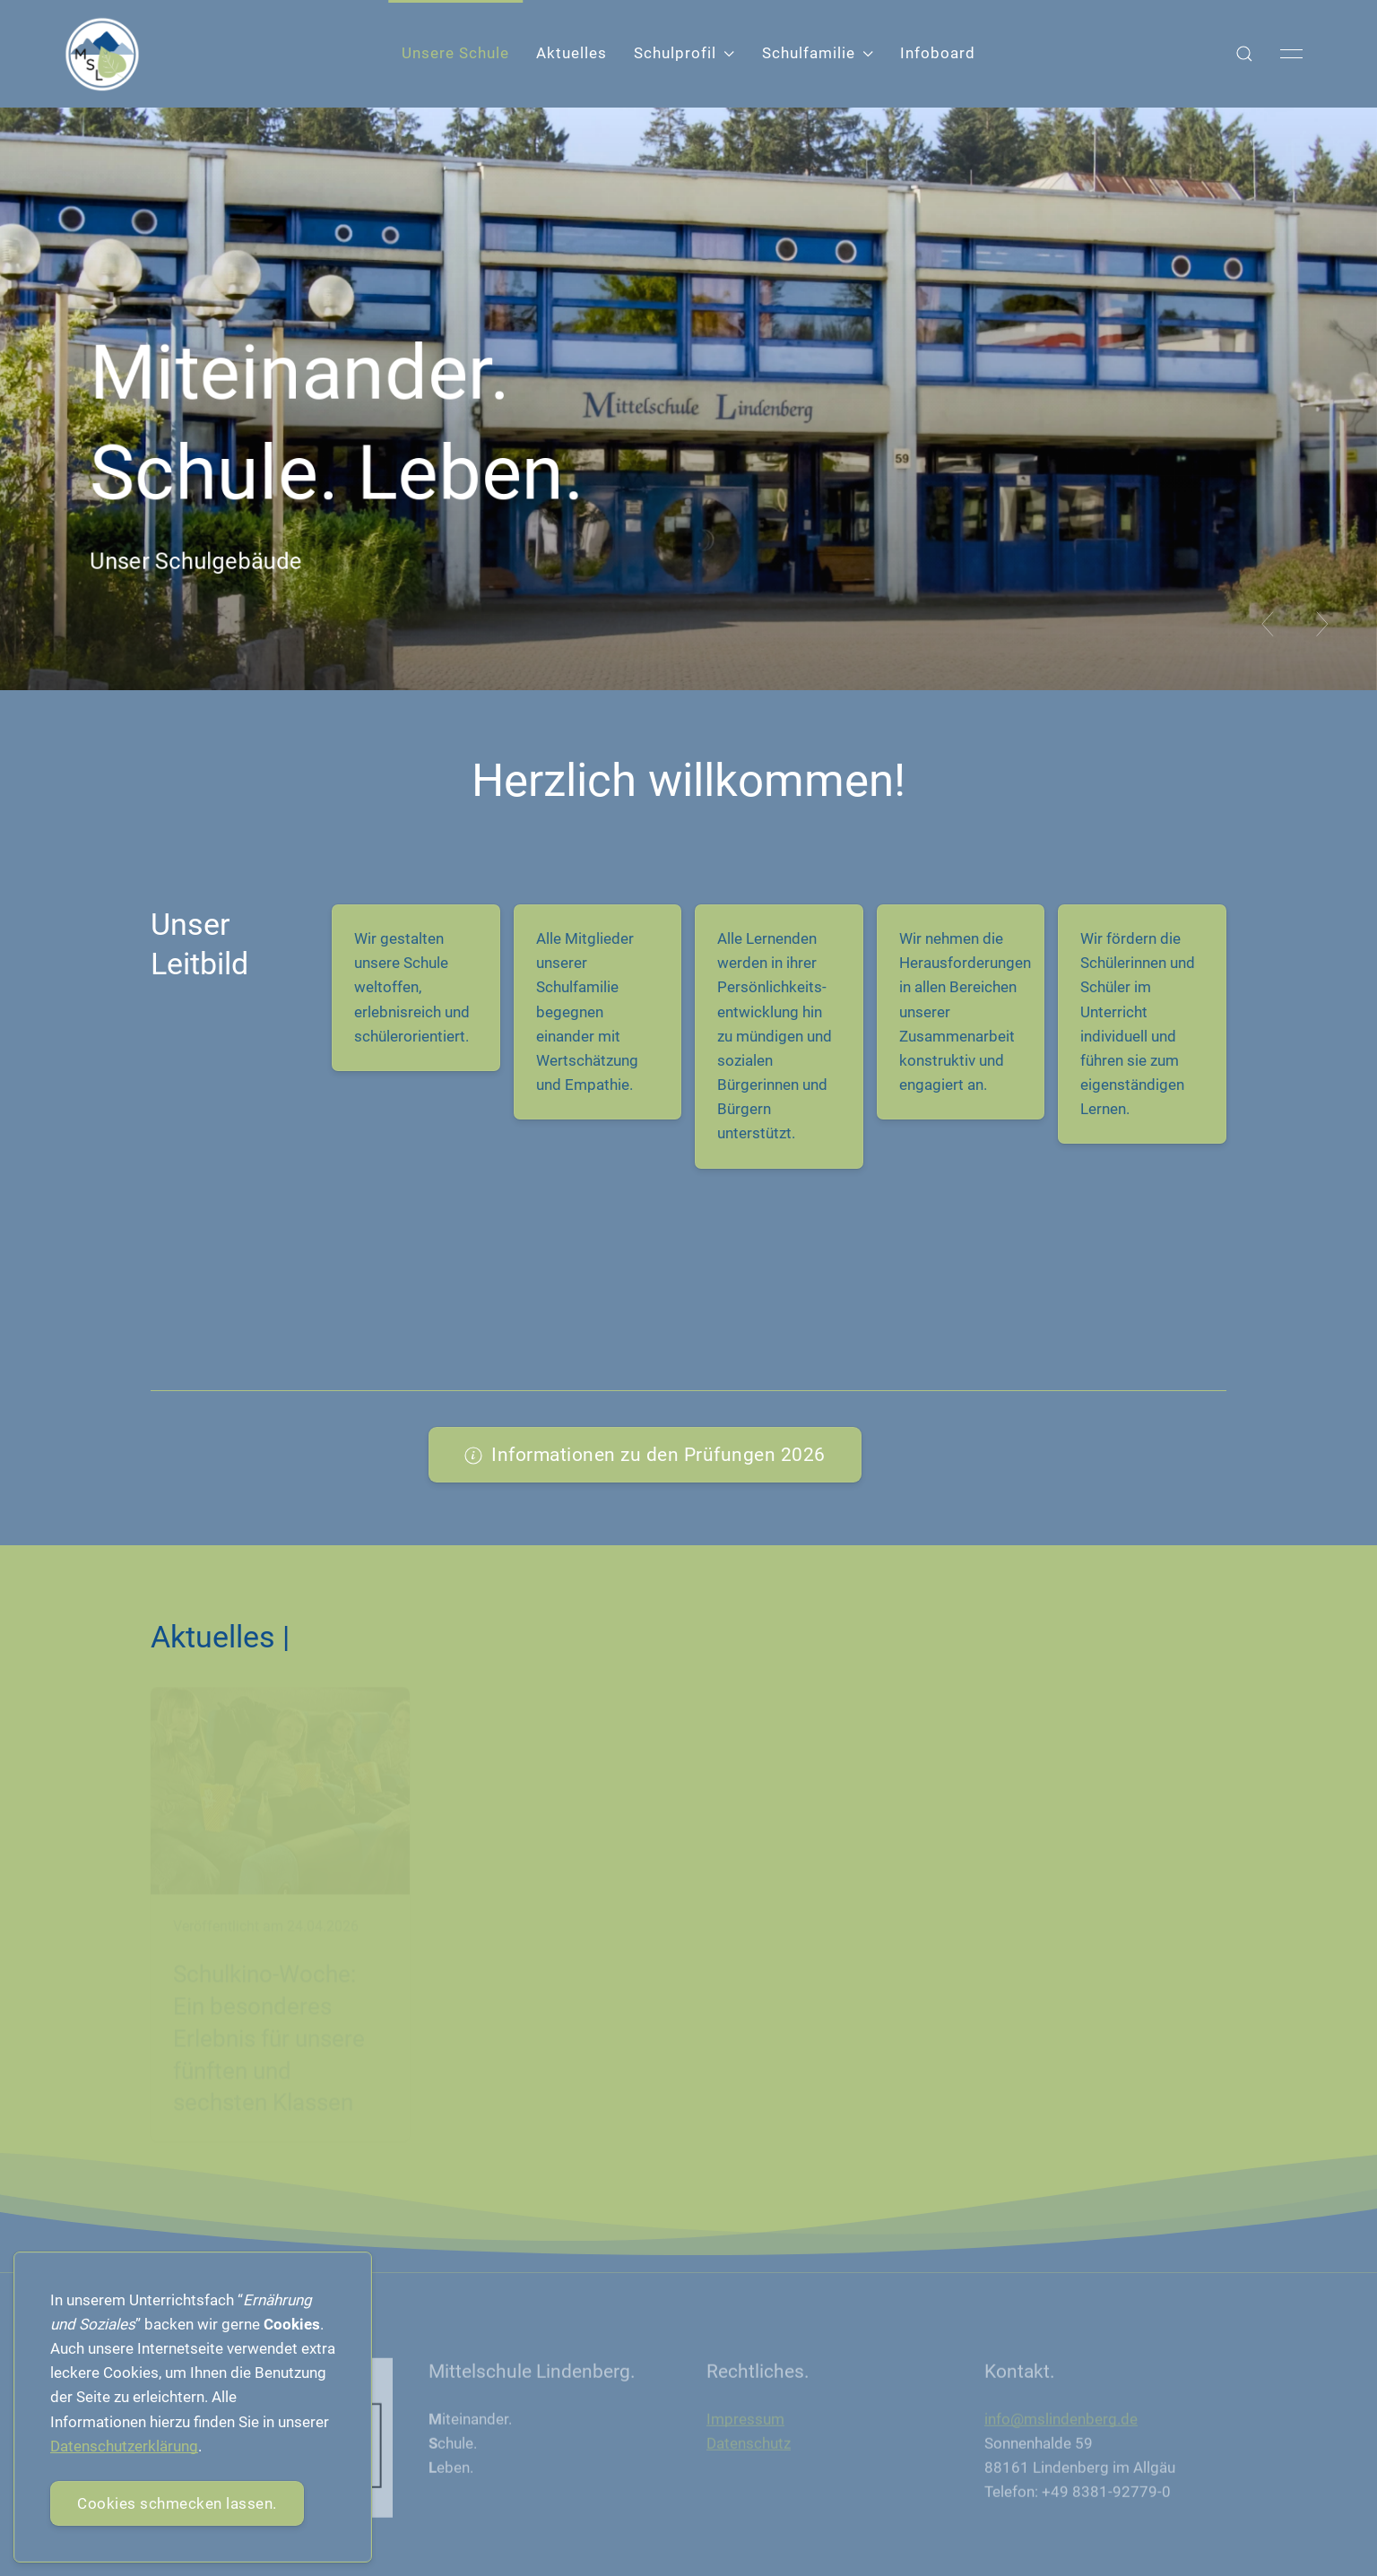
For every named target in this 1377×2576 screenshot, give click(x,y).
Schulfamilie (817, 53)
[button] (1244, 54)
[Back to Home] (102, 54)
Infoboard (937, 53)
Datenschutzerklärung (124, 2446)
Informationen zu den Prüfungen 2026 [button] (645, 1454)
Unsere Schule (455, 53)
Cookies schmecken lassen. (177, 2503)
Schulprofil (684, 53)
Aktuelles (571, 53)
